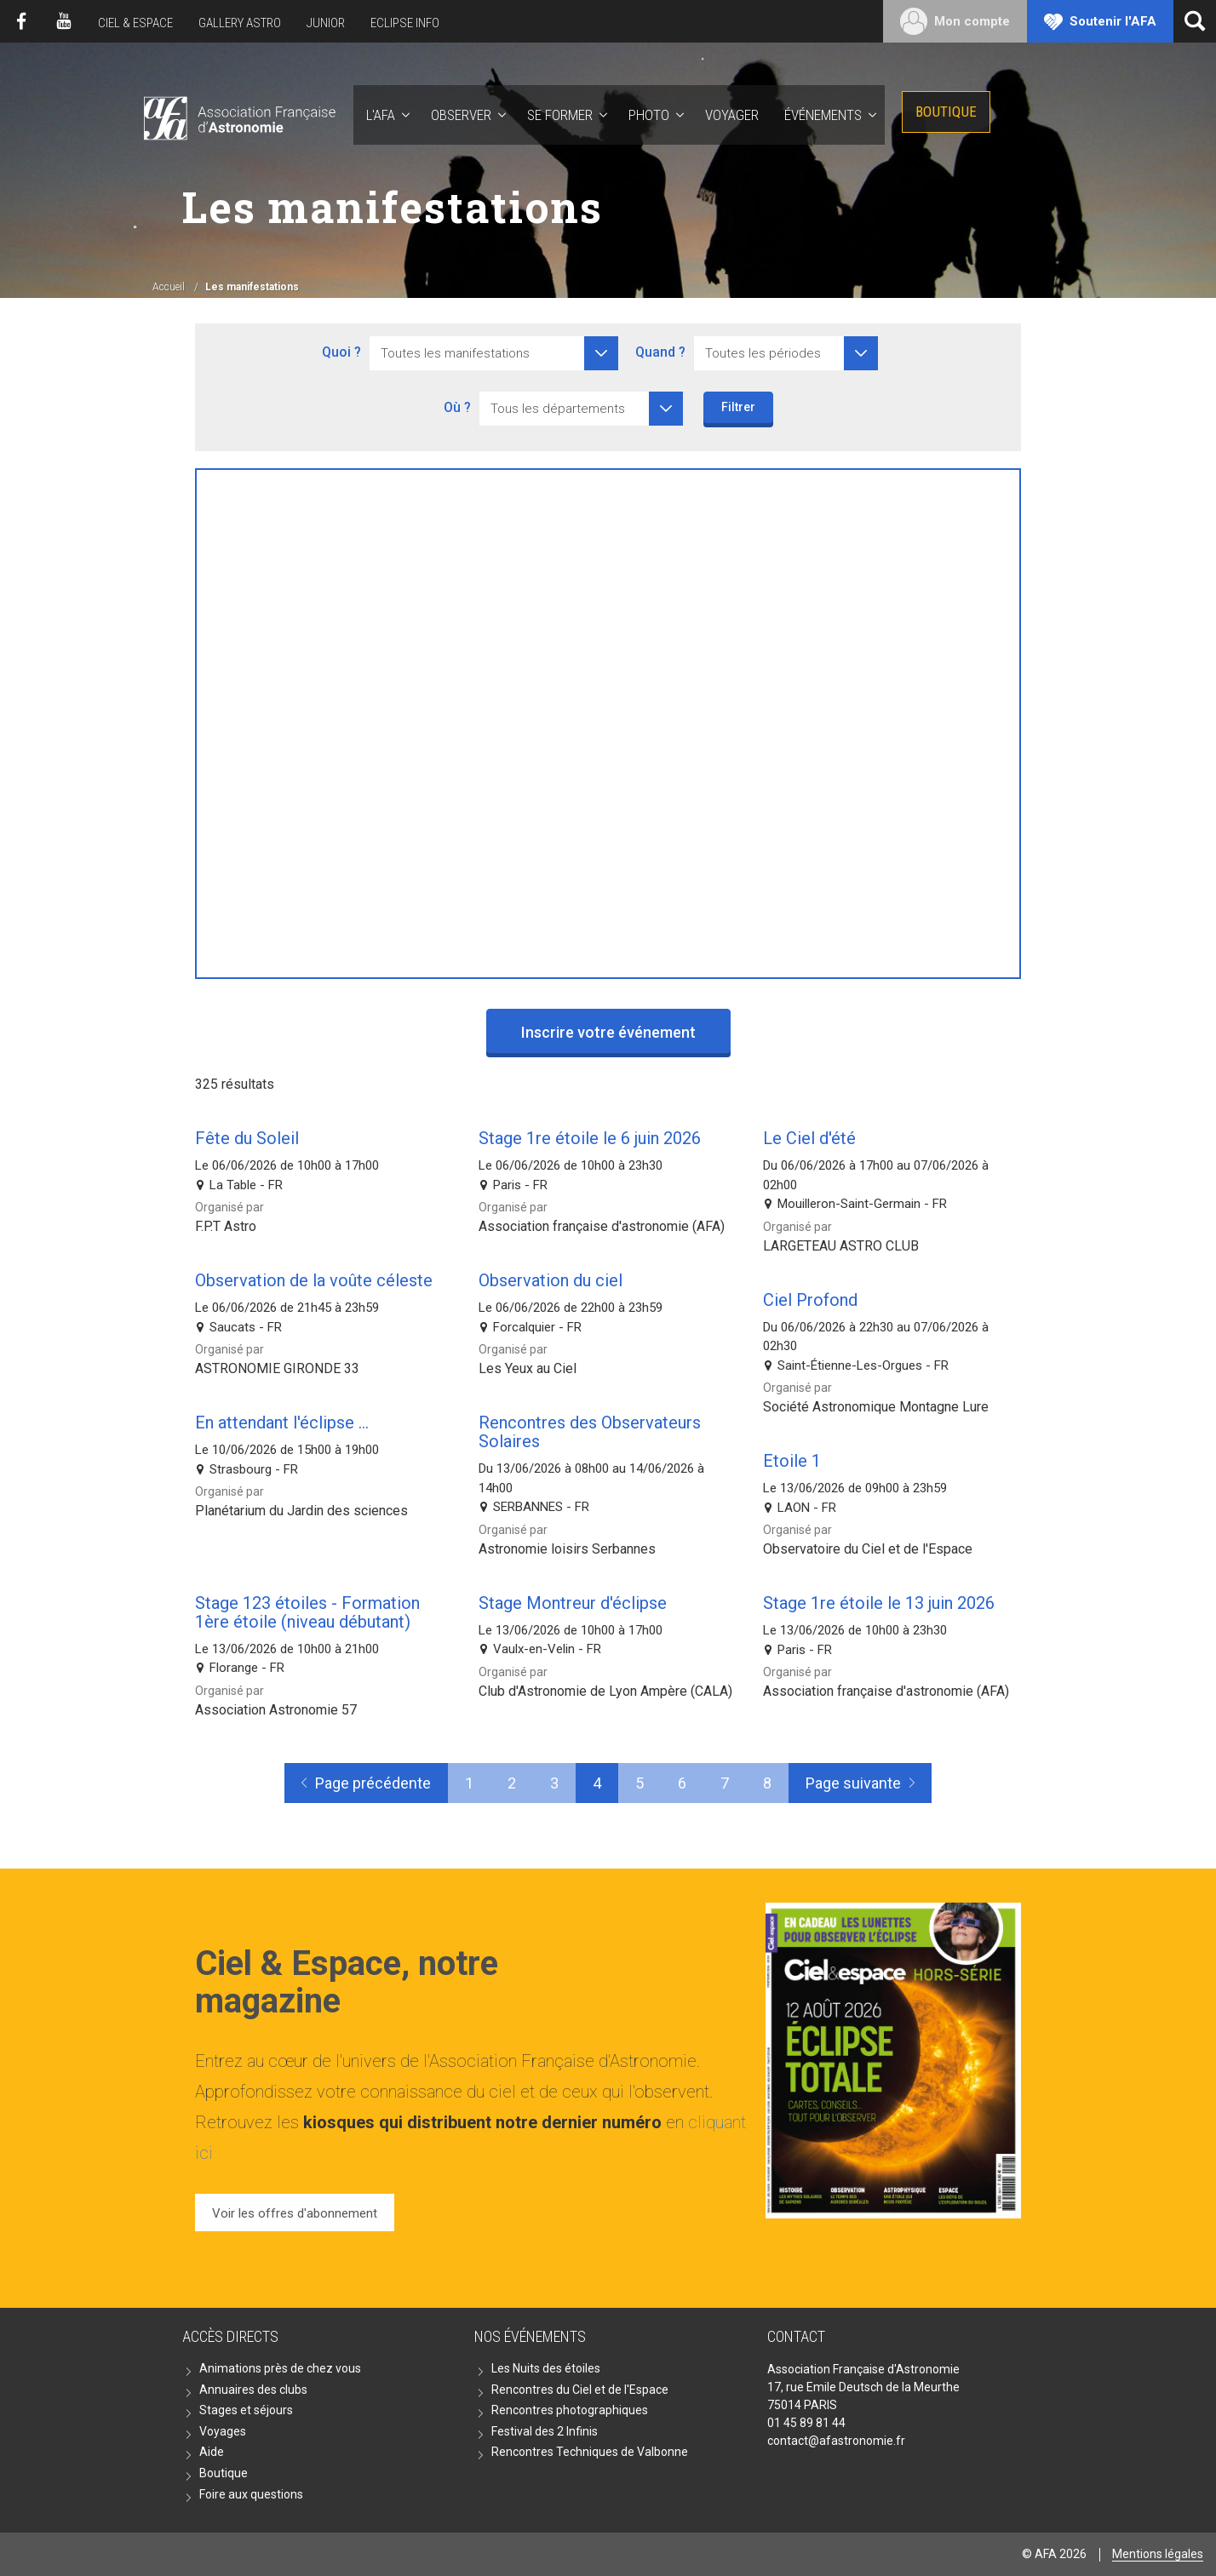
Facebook (21, 21)
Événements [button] (823, 114)
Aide (211, 2452)
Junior (326, 23)
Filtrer (738, 407)
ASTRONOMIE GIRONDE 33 (277, 1368)
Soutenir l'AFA (1113, 21)
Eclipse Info (404, 23)
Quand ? (660, 352)
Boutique (946, 111)
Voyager (732, 114)
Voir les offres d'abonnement (294, 2213)
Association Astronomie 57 (276, 1710)
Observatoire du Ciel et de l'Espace (867, 1549)
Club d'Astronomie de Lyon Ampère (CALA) (605, 1691)
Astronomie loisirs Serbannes (567, 1549)
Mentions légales (1157, 2554)
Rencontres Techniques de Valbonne (589, 2452)
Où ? (457, 407)
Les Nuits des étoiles (545, 2368)
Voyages (222, 2431)
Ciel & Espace (135, 23)
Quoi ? (341, 352)
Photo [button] (648, 114)
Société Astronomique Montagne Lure (876, 1407)
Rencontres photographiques (569, 2410)
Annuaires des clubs (253, 2389)
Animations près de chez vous (280, 2368)
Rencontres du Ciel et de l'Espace (579, 2389)
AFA (238, 115)
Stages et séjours (246, 2410)
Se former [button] (560, 114)
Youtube (64, 21)
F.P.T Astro (225, 1226)
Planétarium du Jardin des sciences (301, 1511)
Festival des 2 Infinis (544, 2431)
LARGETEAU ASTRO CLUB (841, 1246)
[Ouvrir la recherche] (1194, 21)
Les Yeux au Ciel (527, 1368)
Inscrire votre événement (608, 1032)
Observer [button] (461, 114)
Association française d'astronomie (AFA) (602, 1226)
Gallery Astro (239, 23)
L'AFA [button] (380, 114)
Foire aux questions (251, 2494)
